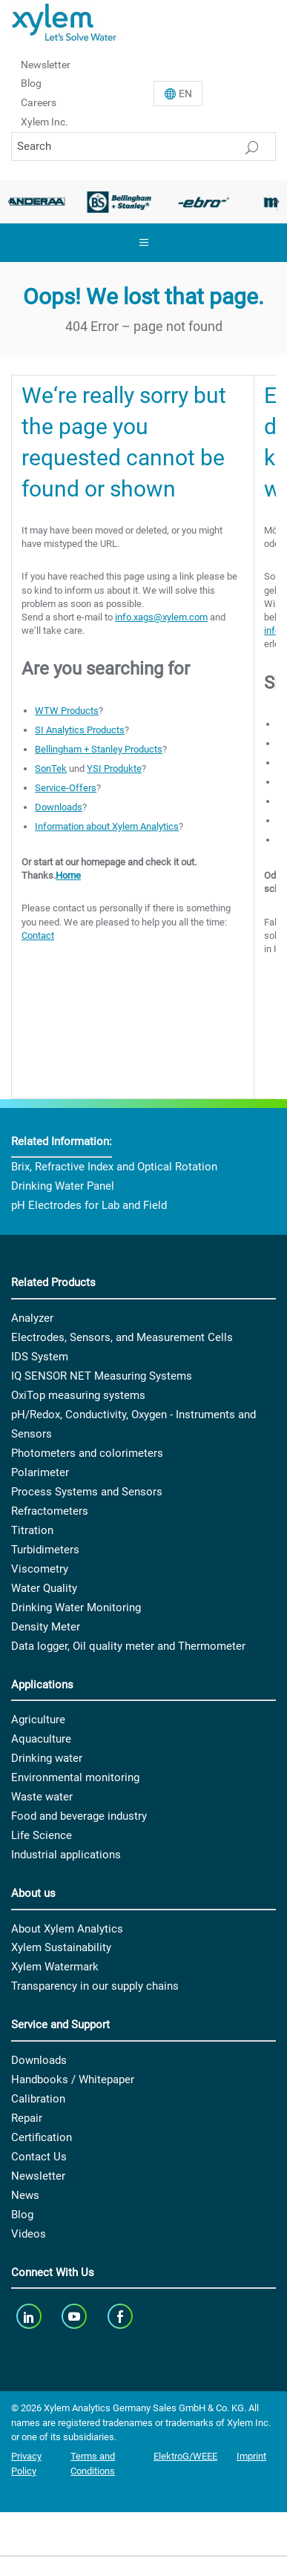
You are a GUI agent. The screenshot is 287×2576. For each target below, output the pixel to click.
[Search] (143, 146)
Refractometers (49, 1511)
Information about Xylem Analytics (107, 826)
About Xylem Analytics (67, 1929)
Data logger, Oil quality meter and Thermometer (128, 1646)
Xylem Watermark (55, 1966)
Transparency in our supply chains (95, 1986)
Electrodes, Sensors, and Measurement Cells (122, 1337)
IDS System (39, 1356)
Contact (38, 935)
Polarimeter (40, 1472)
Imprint (251, 2456)
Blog (31, 83)
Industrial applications (66, 1854)
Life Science (41, 1835)
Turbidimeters (45, 1549)
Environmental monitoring (75, 1777)
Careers (38, 102)
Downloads (58, 807)
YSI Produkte (114, 768)
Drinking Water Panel (62, 1186)
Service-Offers (65, 787)
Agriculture (38, 1719)
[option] (119, 201)
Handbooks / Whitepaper (72, 2079)
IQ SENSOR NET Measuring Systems (101, 1376)
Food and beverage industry (79, 1816)
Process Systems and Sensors (86, 1491)
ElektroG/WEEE (185, 2456)
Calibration (38, 2098)
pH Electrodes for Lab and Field (89, 1205)
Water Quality (44, 1588)
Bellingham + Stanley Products (98, 749)
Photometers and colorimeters (87, 1453)
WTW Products (67, 710)
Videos (28, 2234)
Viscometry (39, 1569)
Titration (32, 1530)
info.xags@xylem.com (161, 617)
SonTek (51, 768)
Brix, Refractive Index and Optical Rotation (114, 1166)
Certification (41, 2137)
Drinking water (46, 1758)
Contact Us (39, 2156)
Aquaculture (41, 1739)
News (25, 2195)
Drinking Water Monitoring (76, 1607)
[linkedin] (30, 2315)
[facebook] (121, 2315)
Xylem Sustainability (61, 1947)
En (185, 93)
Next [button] (276, 202)
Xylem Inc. (44, 122)
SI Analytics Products (80, 729)
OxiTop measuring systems (78, 1395)
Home (68, 875)
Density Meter (45, 1626)
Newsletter (45, 64)
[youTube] (76, 2315)
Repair (26, 2118)
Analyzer (32, 1318)
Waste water (42, 1796)
